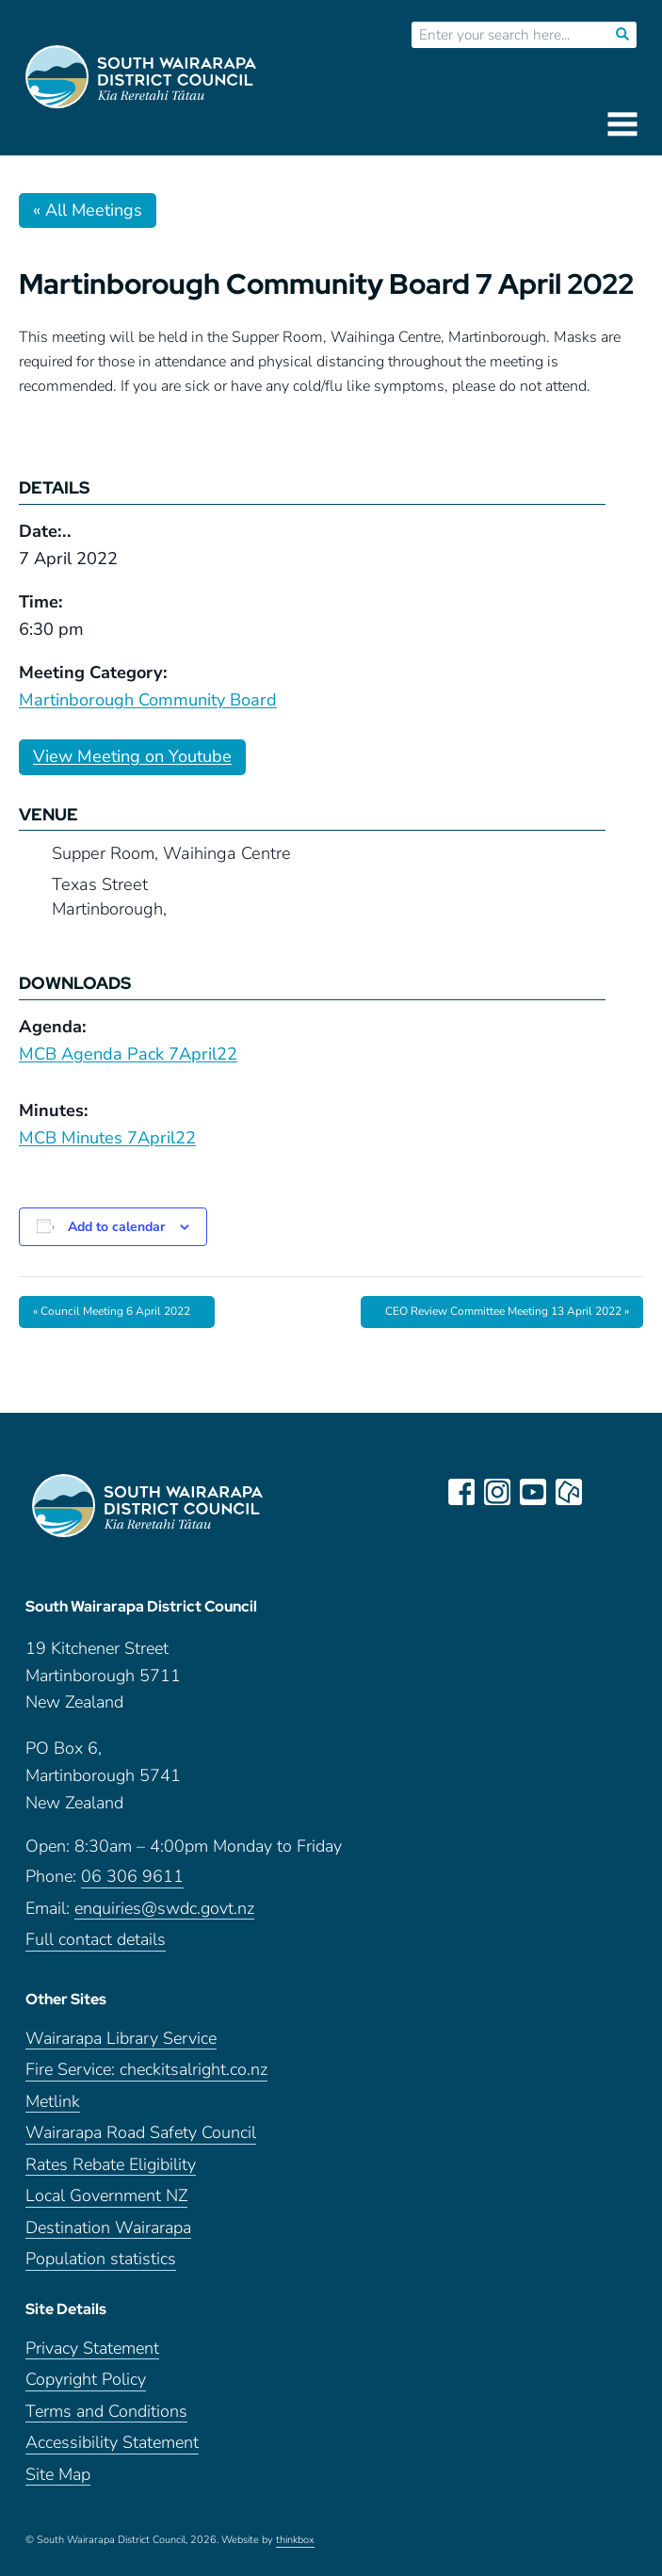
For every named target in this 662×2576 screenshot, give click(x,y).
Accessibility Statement (112, 2443)
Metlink (52, 2102)
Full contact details (95, 1940)
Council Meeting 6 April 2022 (111, 1312)
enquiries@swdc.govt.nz (164, 1909)
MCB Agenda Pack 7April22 (128, 1054)
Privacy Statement (92, 2348)
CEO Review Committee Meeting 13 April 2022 (507, 1312)
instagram (497, 1492)
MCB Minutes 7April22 (107, 1137)
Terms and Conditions (106, 2411)
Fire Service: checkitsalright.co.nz (146, 2070)
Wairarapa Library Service (121, 2038)
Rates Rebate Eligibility (110, 2165)
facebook (461, 1492)
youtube (533, 1492)
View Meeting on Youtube (132, 756)
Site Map (57, 2475)
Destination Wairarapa (108, 2228)
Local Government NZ (106, 2196)
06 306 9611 (132, 1876)
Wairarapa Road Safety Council (140, 2133)
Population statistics (100, 2259)
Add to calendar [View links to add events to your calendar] (116, 1227)
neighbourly (569, 1492)
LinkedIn (604, 1492)
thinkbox (295, 2540)
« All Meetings (87, 210)
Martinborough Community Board (148, 700)
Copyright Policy (85, 2379)
